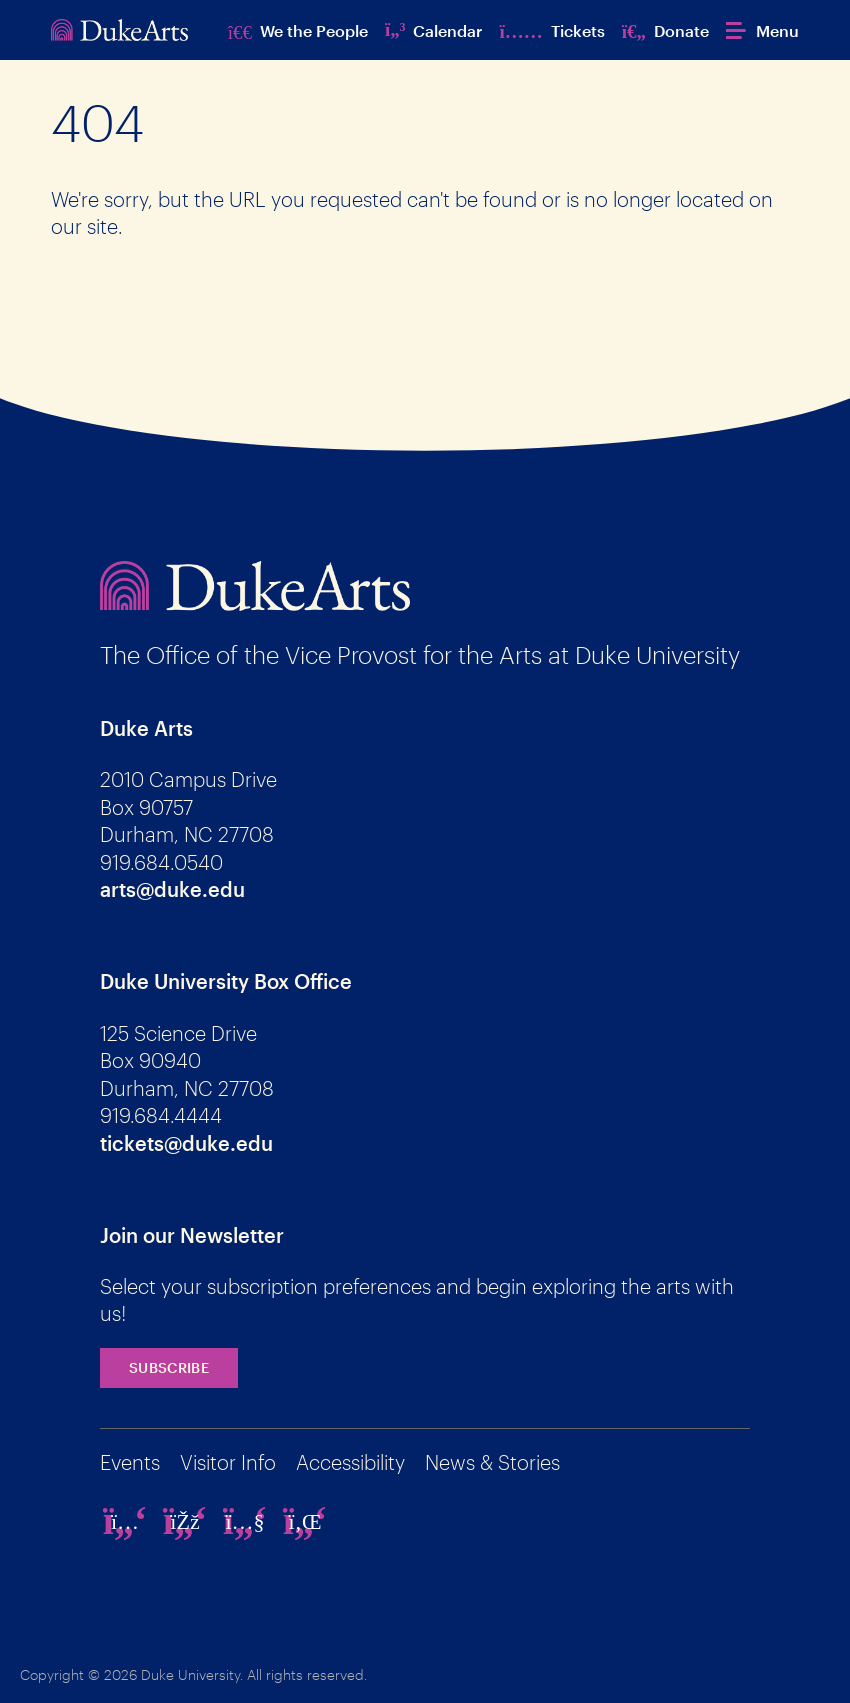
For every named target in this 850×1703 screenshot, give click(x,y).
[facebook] (185, 1521)
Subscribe (169, 1367)
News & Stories (492, 1462)
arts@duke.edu (172, 889)
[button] (762, 30)
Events (130, 1462)
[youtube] (245, 1521)
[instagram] (125, 1521)
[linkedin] (305, 1521)
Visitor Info (228, 1462)
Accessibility (350, 1462)
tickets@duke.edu (186, 1143)
